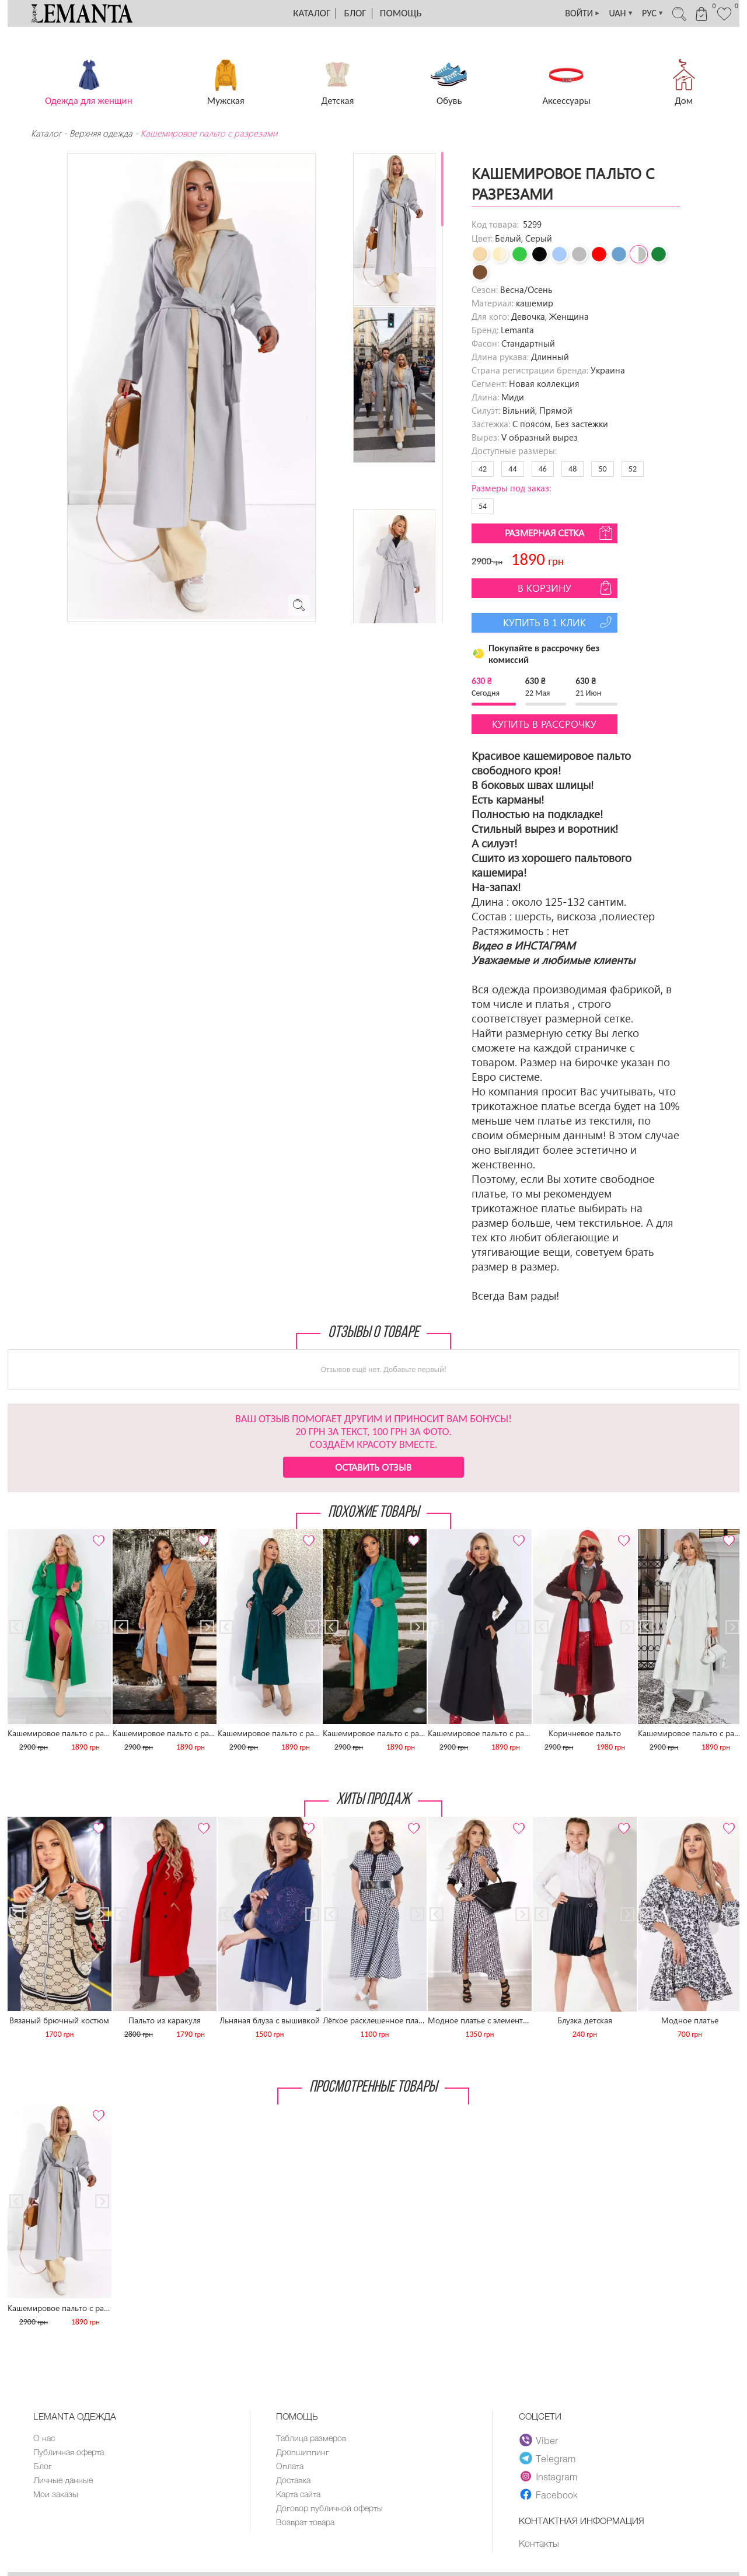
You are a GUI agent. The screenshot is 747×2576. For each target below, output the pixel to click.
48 (572, 469)
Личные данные (64, 2482)
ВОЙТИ (561, 13)
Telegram (548, 2458)
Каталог (311, 13)
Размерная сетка (560, 533)
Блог (355, 13)
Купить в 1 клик (559, 622)
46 (543, 469)
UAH (603, 13)
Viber (538, 2440)
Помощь (401, 13)
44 (512, 469)
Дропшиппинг (303, 2453)
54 (483, 506)
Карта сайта (301, 2496)
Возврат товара (308, 2526)
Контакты (539, 2543)
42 (483, 469)
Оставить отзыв (373, 1467)
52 (633, 469)
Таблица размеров (313, 2438)
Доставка (295, 2482)
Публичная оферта (70, 2453)
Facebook (548, 2494)
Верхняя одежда (100, 133)
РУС (639, 13)
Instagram (549, 2476)
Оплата (290, 2467)
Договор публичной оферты (331, 2511)
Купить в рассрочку (544, 724)
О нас (44, 2438)
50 (602, 469)
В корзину (566, 588)
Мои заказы (56, 2496)
